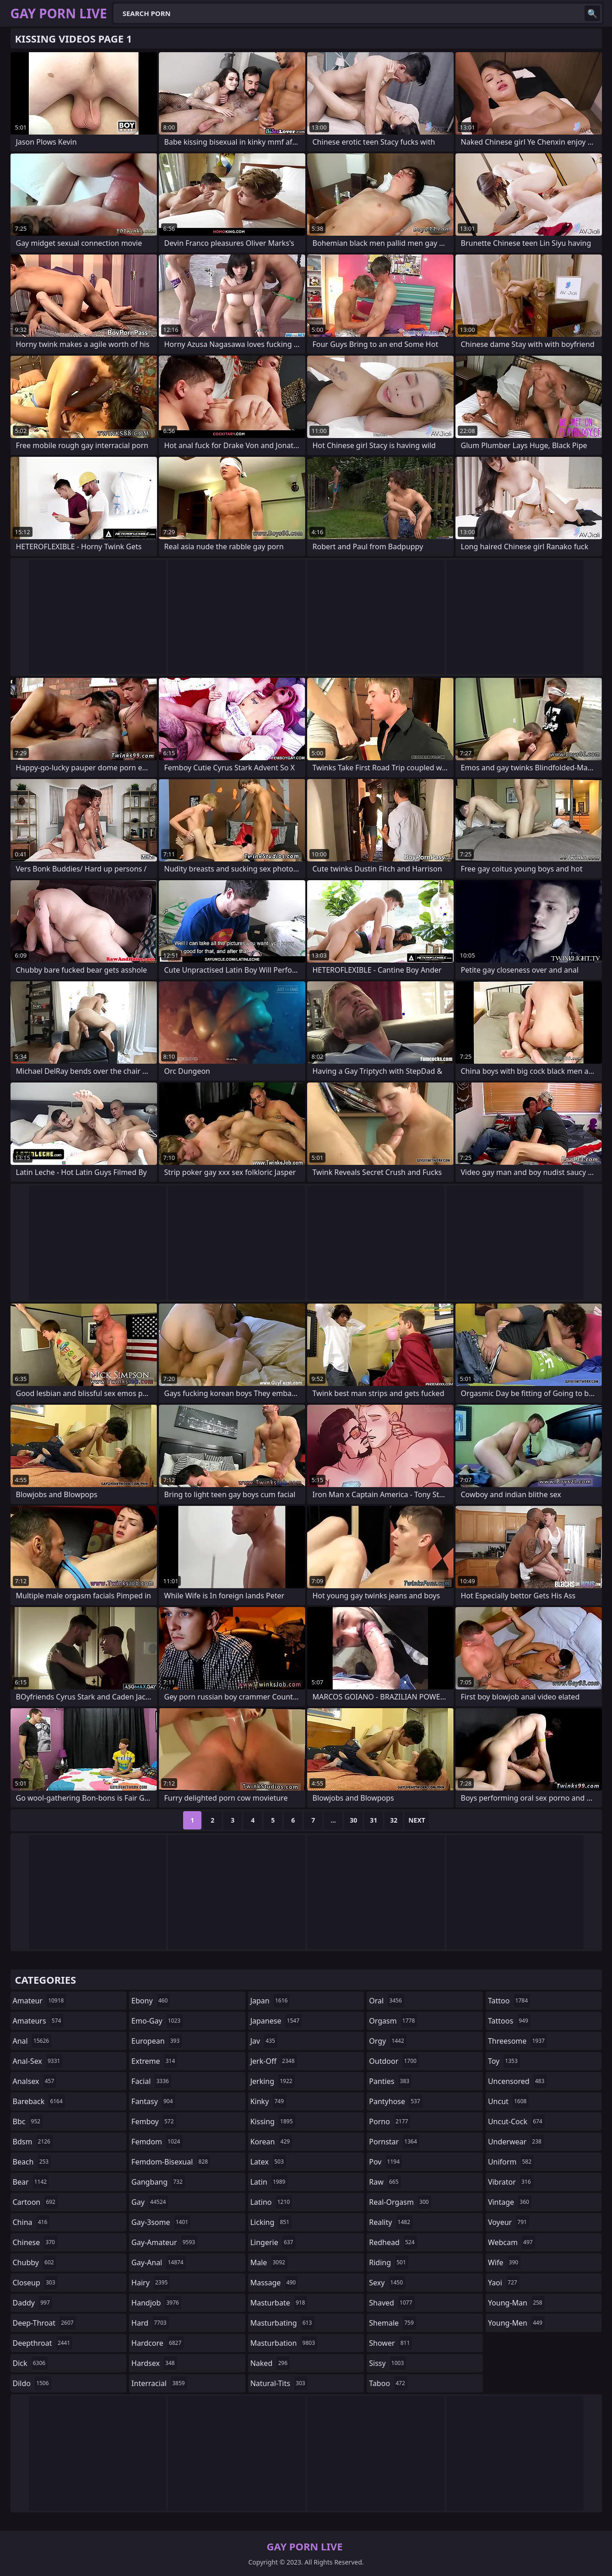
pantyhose (395, 2101)
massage (274, 2282)
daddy (32, 2303)
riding (388, 2262)
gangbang (158, 2182)
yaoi (504, 2282)
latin (269, 2182)
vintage (509, 2202)
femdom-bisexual (170, 2162)
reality (390, 2222)
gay (149, 2202)
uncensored (517, 2081)
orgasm (393, 2021)
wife (504, 2262)
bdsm (33, 2141)
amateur (39, 2001)
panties (390, 2081)
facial (151, 2081)
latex (268, 2162)
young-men (516, 2323)
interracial (159, 2383)
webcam (511, 2242)
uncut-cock (516, 2121)
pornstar (394, 2141)
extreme (154, 2061)
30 (353, 1820)
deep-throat (44, 2323)
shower (390, 2343)
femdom (156, 2141)
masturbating (282, 2323)
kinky (268, 2101)
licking (271, 2222)
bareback (39, 2101)
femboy (153, 2121)
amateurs (38, 2021)
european (156, 2041)
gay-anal (158, 2262)
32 (393, 1820)
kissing (272, 2121)
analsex (35, 2081)
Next (416, 1820)
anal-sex (38, 2061)
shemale (392, 2323)
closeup (35, 2282)
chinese (35, 2242)
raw (385, 2182)
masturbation (283, 2343)
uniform (511, 2162)
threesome (517, 2041)
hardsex (154, 2363)
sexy (387, 2282)
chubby (34, 2262)
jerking (272, 2081)
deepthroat (43, 2343)
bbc (28, 2121)
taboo (388, 2383)
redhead (393, 2242)
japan (270, 2001)
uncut (508, 2101)
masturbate (279, 2303)
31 (373, 1820)
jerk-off (273, 2061)
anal (32, 2041)
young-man (516, 2303)
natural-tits (279, 2383)
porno (389, 2121)
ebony (150, 2001)
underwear (516, 2141)
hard (150, 2323)
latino (271, 2202)
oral (386, 2001)
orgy (387, 2041)
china (31, 2222)
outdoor (394, 2061)
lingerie (273, 2242)
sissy (387, 2363)
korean (271, 2141)
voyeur (508, 2222)
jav (263, 2041)
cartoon (35, 2202)
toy (504, 2061)
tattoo (509, 2001)
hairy (150, 2282)
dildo (32, 2383)
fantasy (153, 2101)
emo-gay (157, 2021)
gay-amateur (164, 2242)
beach (32, 2162)
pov (385, 2162)
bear (31, 2182)
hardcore (157, 2343)
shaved (391, 2303)
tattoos (509, 2021)
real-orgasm (400, 2202)
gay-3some (160, 2222)
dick (30, 2363)
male (268, 2262)
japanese (276, 2021)
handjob (156, 2303)
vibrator (510, 2182)
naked (270, 2363)
